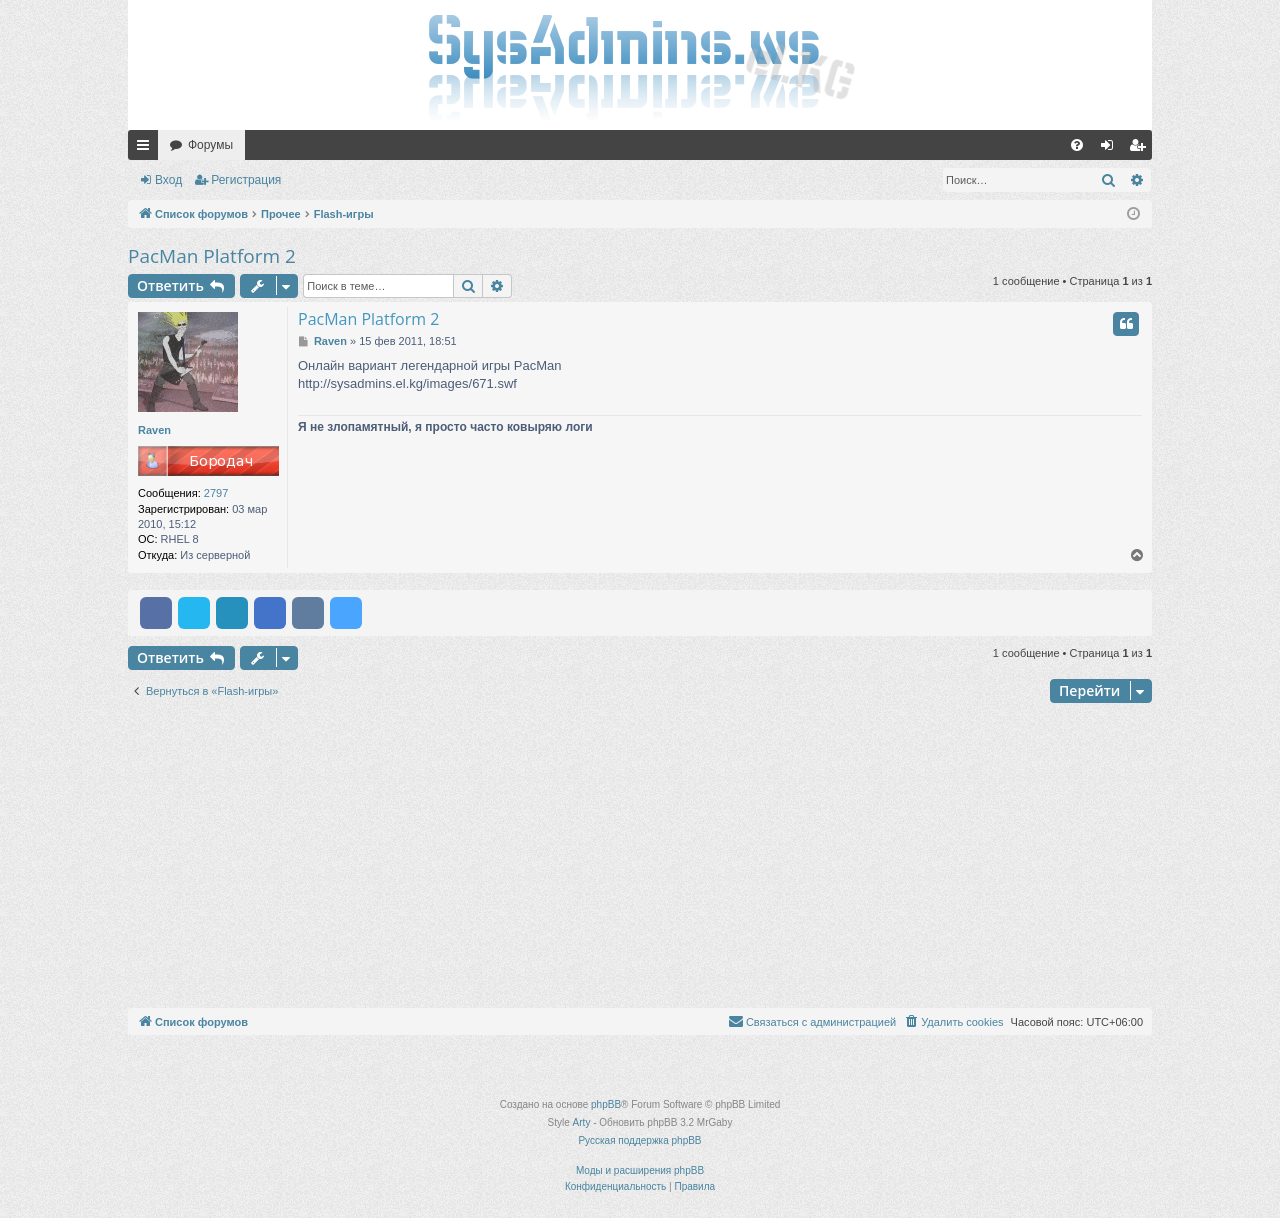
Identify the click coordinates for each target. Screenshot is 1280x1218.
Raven (154, 430)
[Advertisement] (640, 858)
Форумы (210, 145)
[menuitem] (1077, 145)
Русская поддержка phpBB (639, 1140)
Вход (168, 180)
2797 (216, 493)
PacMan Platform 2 (212, 256)
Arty (582, 1122)
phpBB (606, 1104)
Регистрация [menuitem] (1141, 149)
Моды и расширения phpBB (640, 1170)
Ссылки (147, 149)
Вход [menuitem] (1111, 149)
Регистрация (246, 180)
